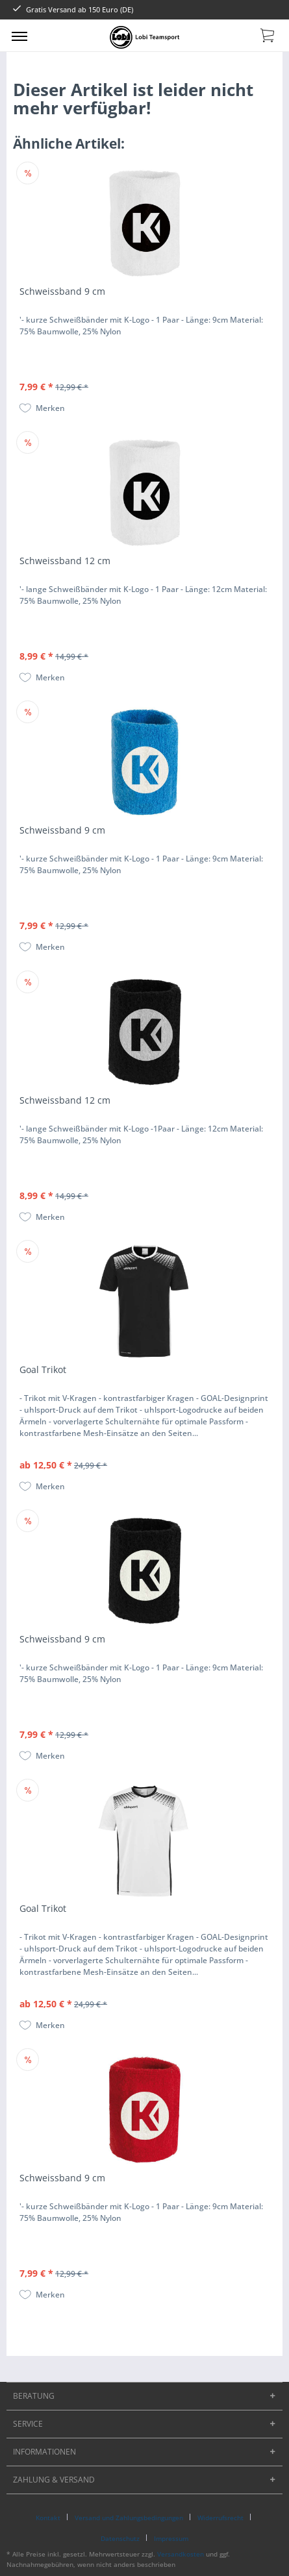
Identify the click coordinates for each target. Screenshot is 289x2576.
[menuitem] (19, 35)
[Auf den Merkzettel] (42, 408)
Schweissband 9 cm (62, 291)
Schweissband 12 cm (64, 560)
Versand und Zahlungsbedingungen (129, 2517)
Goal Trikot (42, 1369)
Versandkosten (180, 2553)
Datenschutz (120, 2538)
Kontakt (48, 2517)
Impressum (171, 2538)
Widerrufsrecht (220, 2517)
